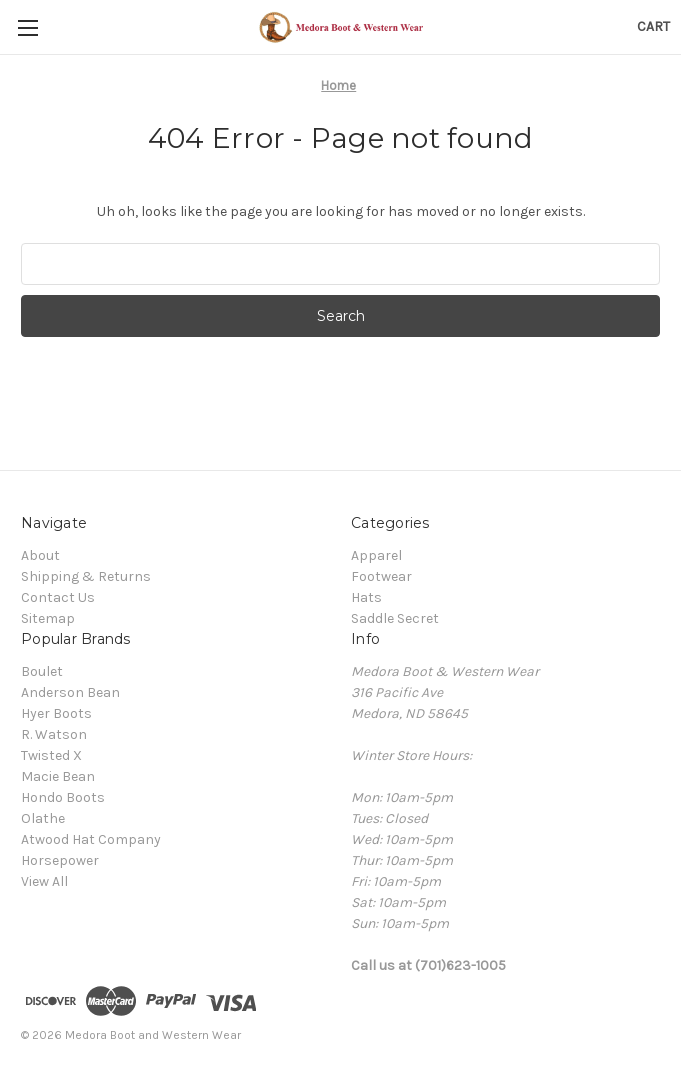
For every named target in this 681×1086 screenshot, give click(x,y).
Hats (366, 597)
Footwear (381, 576)
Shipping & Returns (86, 576)
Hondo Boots (63, 797)
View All (44, 881)
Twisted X (51, 755)
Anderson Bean (70, 692)
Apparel (376, 555)
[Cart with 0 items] (653, 26)
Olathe (43, 818)
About (40, 555)
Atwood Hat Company (91, 839)
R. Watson (54, 734)
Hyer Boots (56, 713)
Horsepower (60, 860)
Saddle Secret (395, 618)
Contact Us (58, 597)
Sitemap (48, 618)
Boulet (42, 671)
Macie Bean (58, 776)
